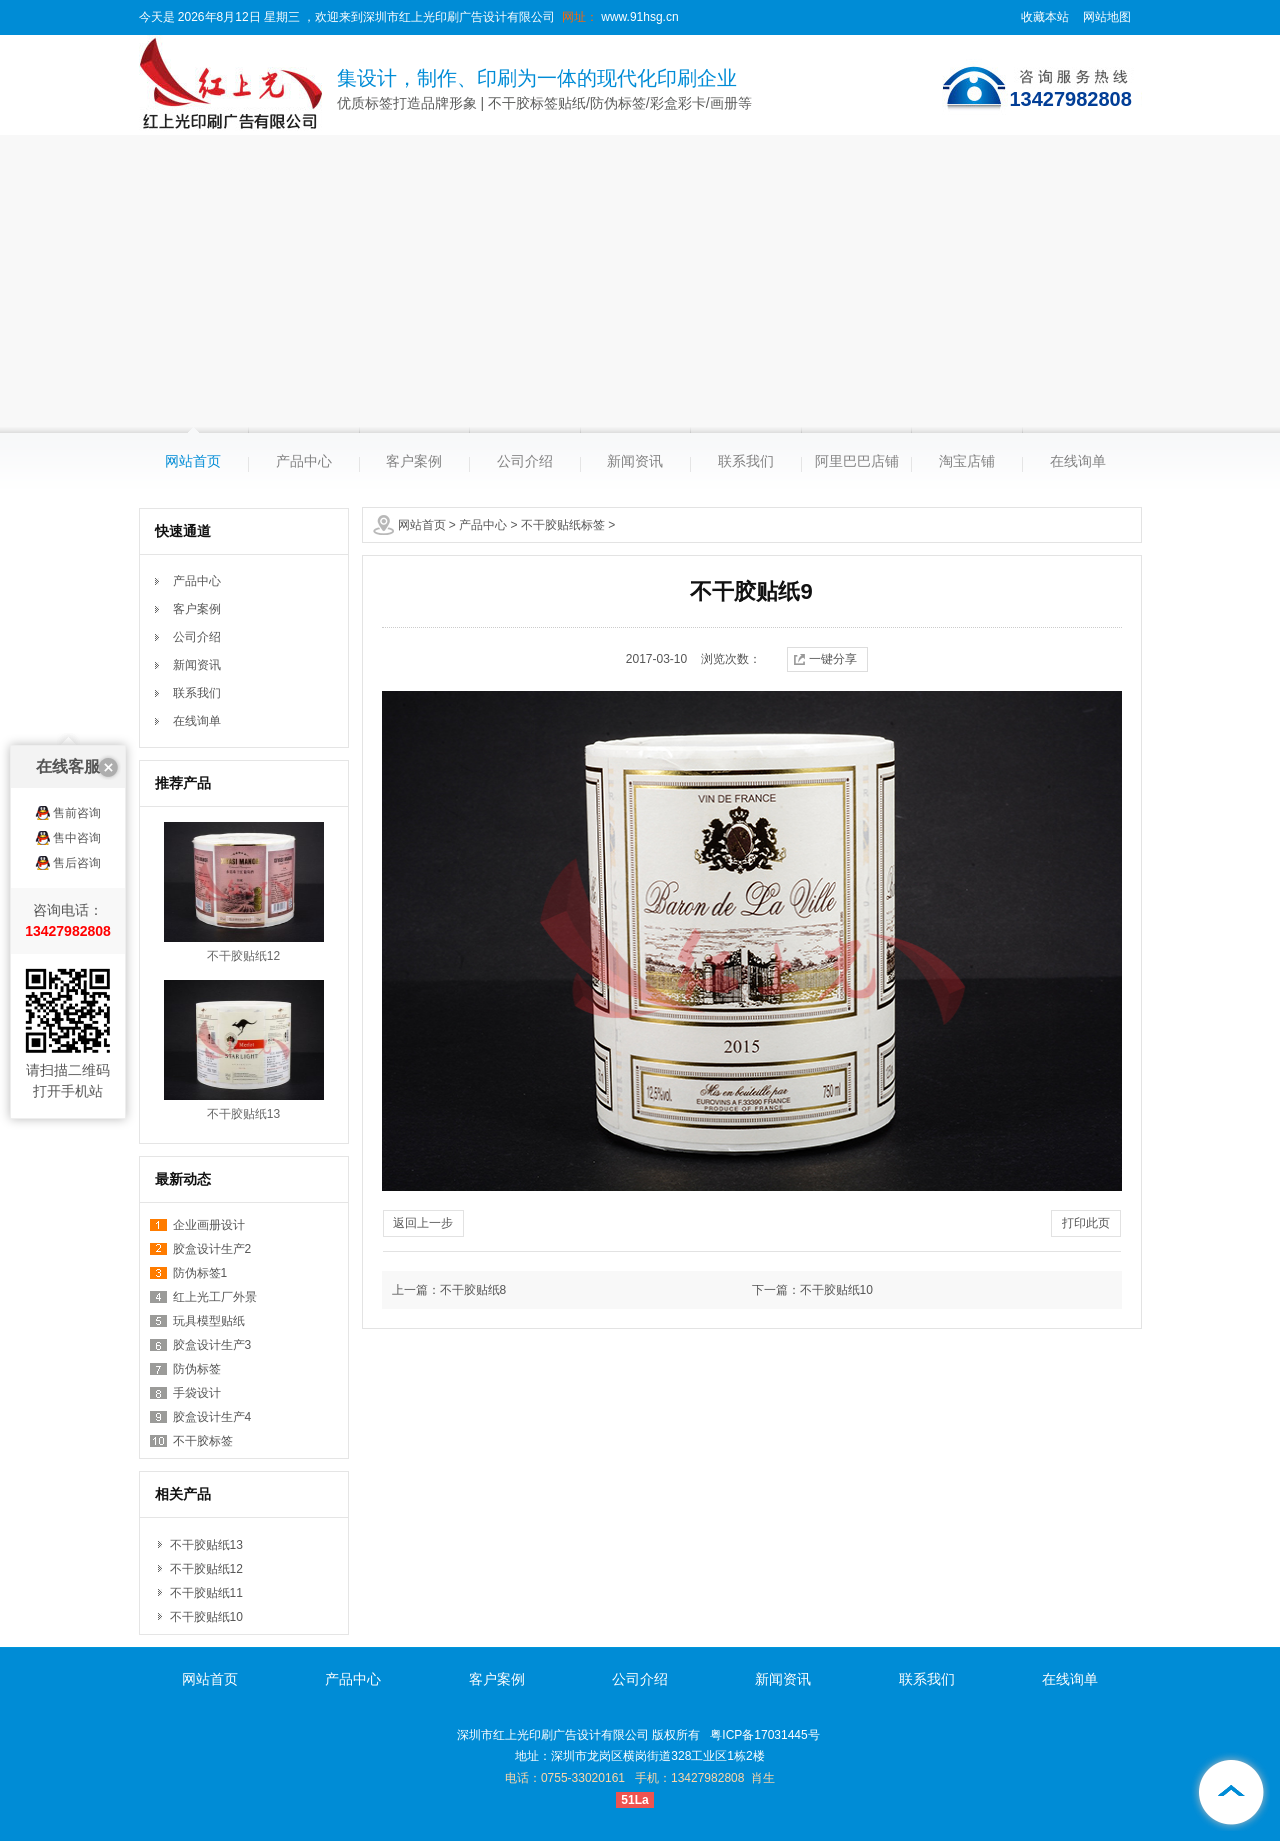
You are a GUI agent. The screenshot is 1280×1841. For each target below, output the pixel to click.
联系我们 (746, 461)
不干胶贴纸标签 (563, 525)
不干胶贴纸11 (206, 1593)
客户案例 (414, 461)
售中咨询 (77, 751)
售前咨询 (77, 726)
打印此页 (1086, 1223)
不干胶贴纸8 (473, 1290)
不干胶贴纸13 (243, 1114)
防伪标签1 (200, 1273)
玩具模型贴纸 (209, 1321)
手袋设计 (197, 1393)
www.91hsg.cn (638, 17)
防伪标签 (197, 1369)
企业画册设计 (209, 1225)
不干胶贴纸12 (243, 956)
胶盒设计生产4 (212, 1417)
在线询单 (1078, 461)
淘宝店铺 (967, 461)
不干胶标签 (203, 1441)
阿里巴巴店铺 (857, 461)
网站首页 (193, 461)
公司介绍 (525, 461)
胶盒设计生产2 (212, 1249)
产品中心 (304, 461)
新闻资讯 (635, 461)
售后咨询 (77, 776)
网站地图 (1107, 17)
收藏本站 (1045, 17)
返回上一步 (423, 1223)
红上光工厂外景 (215, 1297)
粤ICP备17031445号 (764, 1735)
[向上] (1230, 1791)
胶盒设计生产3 (212, 1345)
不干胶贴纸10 (206, 1617)
